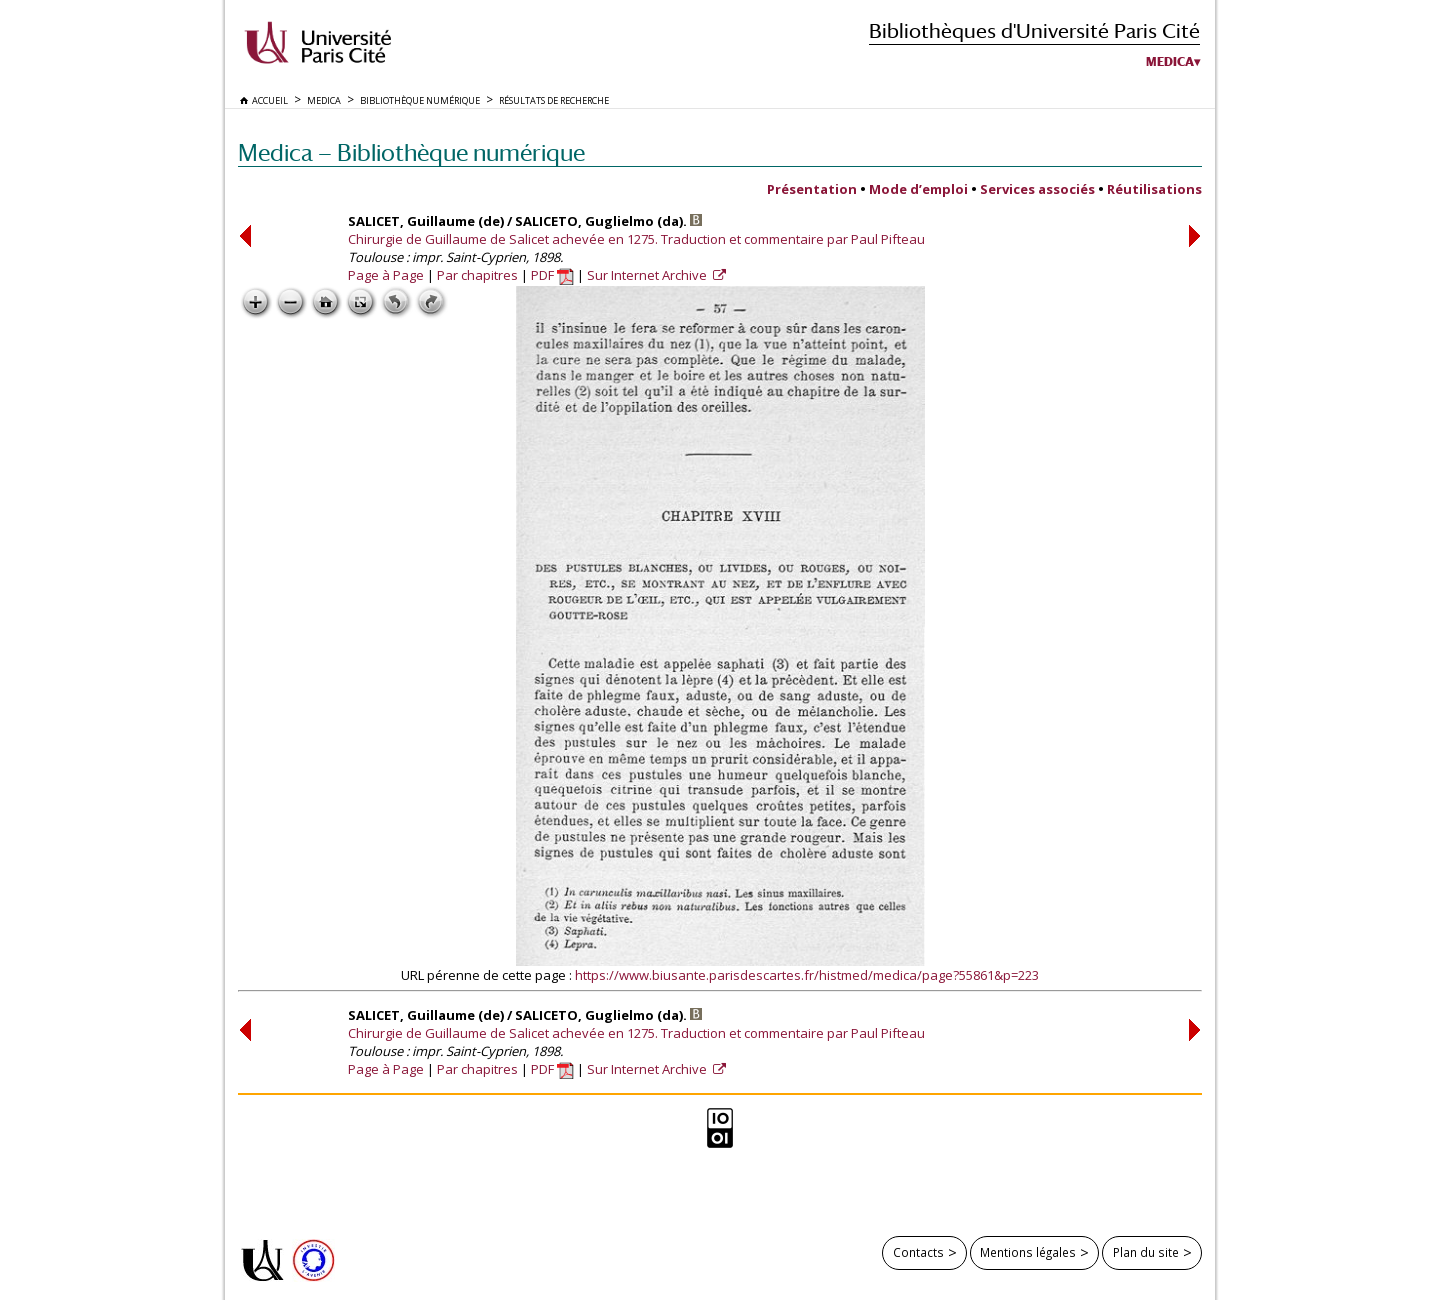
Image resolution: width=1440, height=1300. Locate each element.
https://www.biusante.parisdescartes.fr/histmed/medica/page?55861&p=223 (807, 975)
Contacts (918, 1252)
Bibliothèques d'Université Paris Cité (1034, 30)
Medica (1170, 62)
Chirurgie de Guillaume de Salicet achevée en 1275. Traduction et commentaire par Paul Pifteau (636, 239)
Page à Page (386, 275)
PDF (552, 275)
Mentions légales (1028, 1252)
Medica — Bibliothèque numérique (411, 152)
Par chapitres (477, 275)
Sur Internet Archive (648, 275)
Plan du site (1146, 1252)
